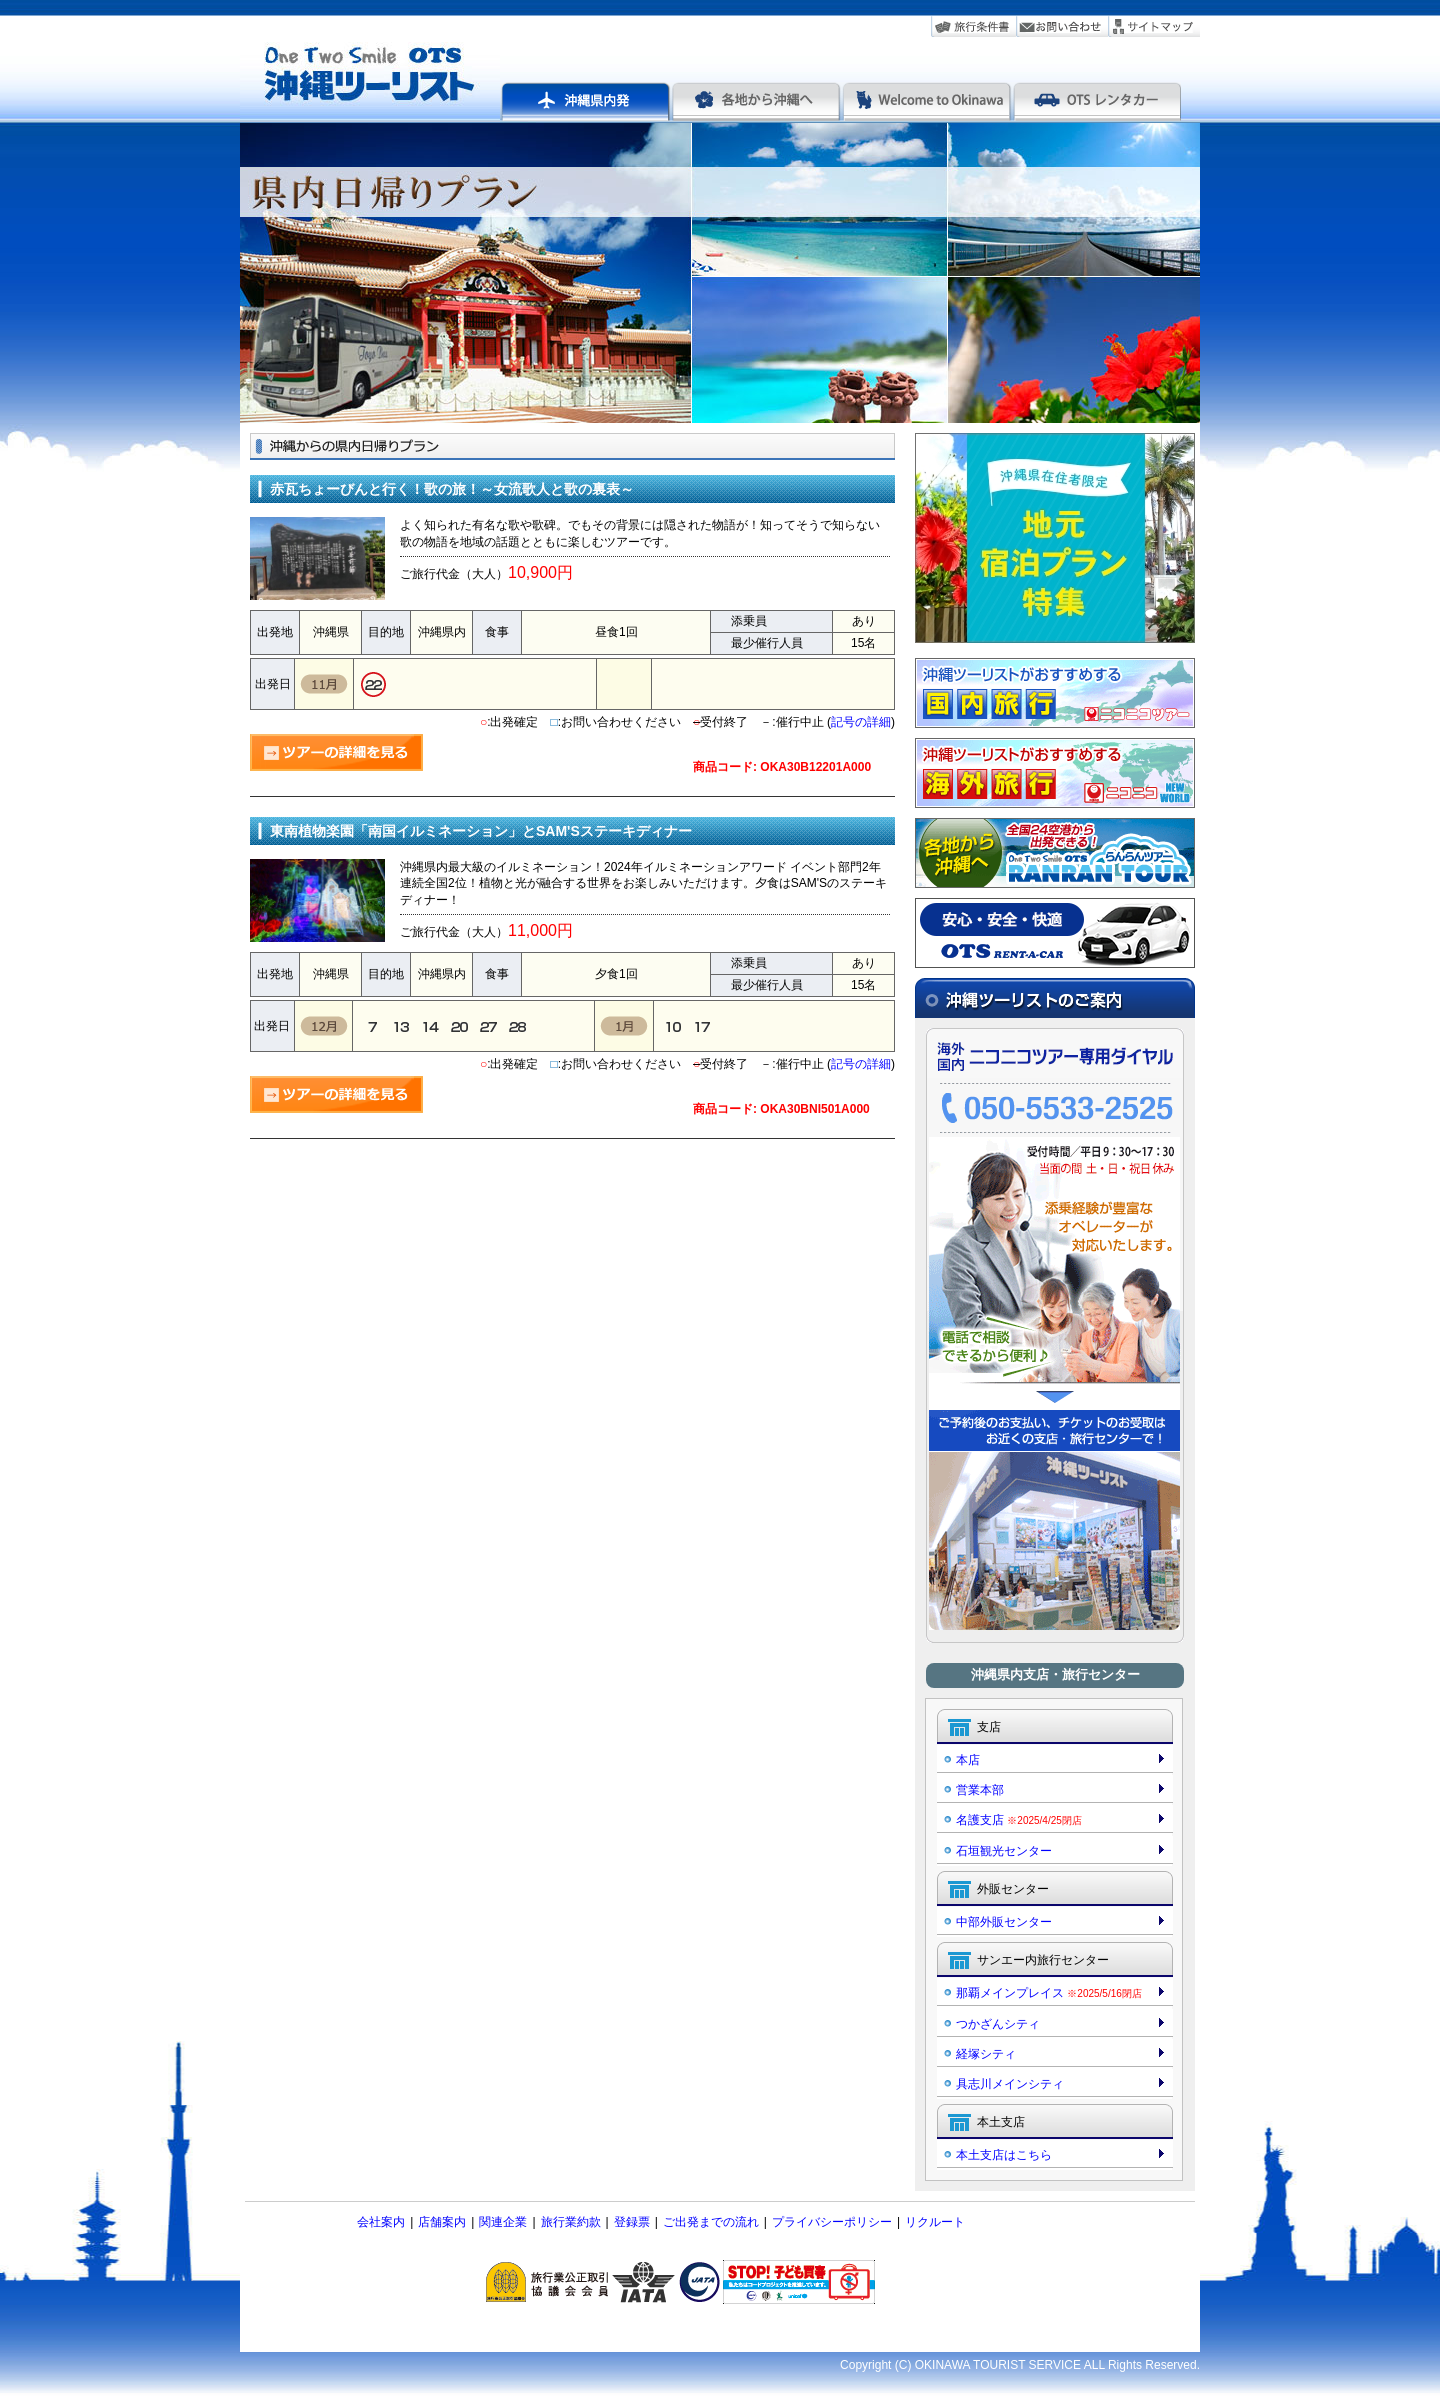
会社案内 (381, 2222)
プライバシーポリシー (832, 2222)
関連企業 (503, 2222)
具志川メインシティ (1010, 2084)
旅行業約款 (571, 2222)
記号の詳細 (861, 722)
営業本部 (980, 1790)
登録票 (632, 2222)
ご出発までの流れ (711, 2222)
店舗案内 (442, 2222)
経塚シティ (986, 2054)
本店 (968, 1760)
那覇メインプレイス (1049, 1993)
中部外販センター (1004, 1922)
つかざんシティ (998, 2024)
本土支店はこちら (1004, 2155)
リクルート (935, 2222)
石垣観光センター (1004, 1851)
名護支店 (1019, 1820)
